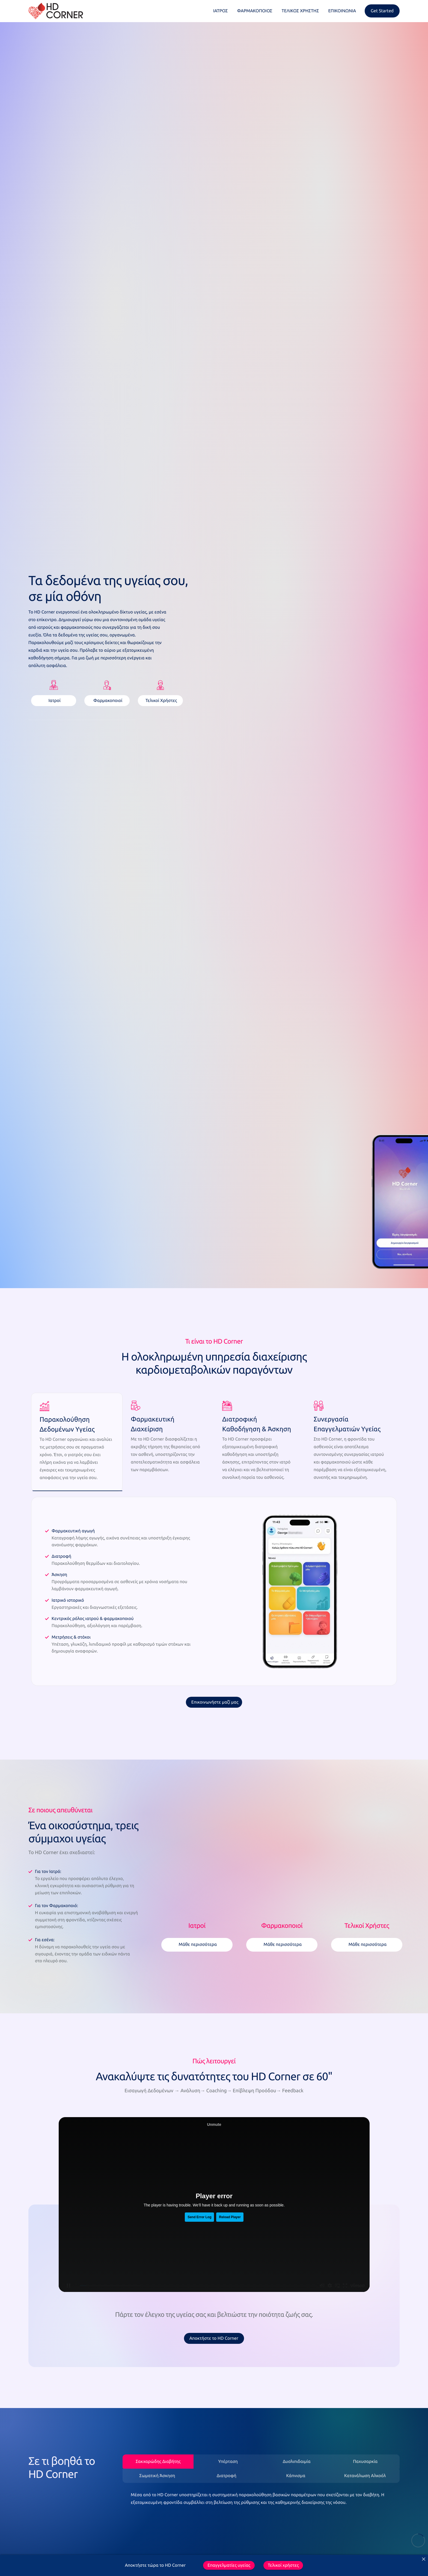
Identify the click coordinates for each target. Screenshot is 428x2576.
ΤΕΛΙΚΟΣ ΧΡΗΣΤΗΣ (300, 11)
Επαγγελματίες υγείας (228, 2565)
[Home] (55, 10)
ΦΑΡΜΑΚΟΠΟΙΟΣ (254, 11)
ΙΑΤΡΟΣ (220, 11)
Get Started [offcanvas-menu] (382, 10)
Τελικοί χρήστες (283, 2565)
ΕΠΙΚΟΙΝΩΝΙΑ (342, 11)
